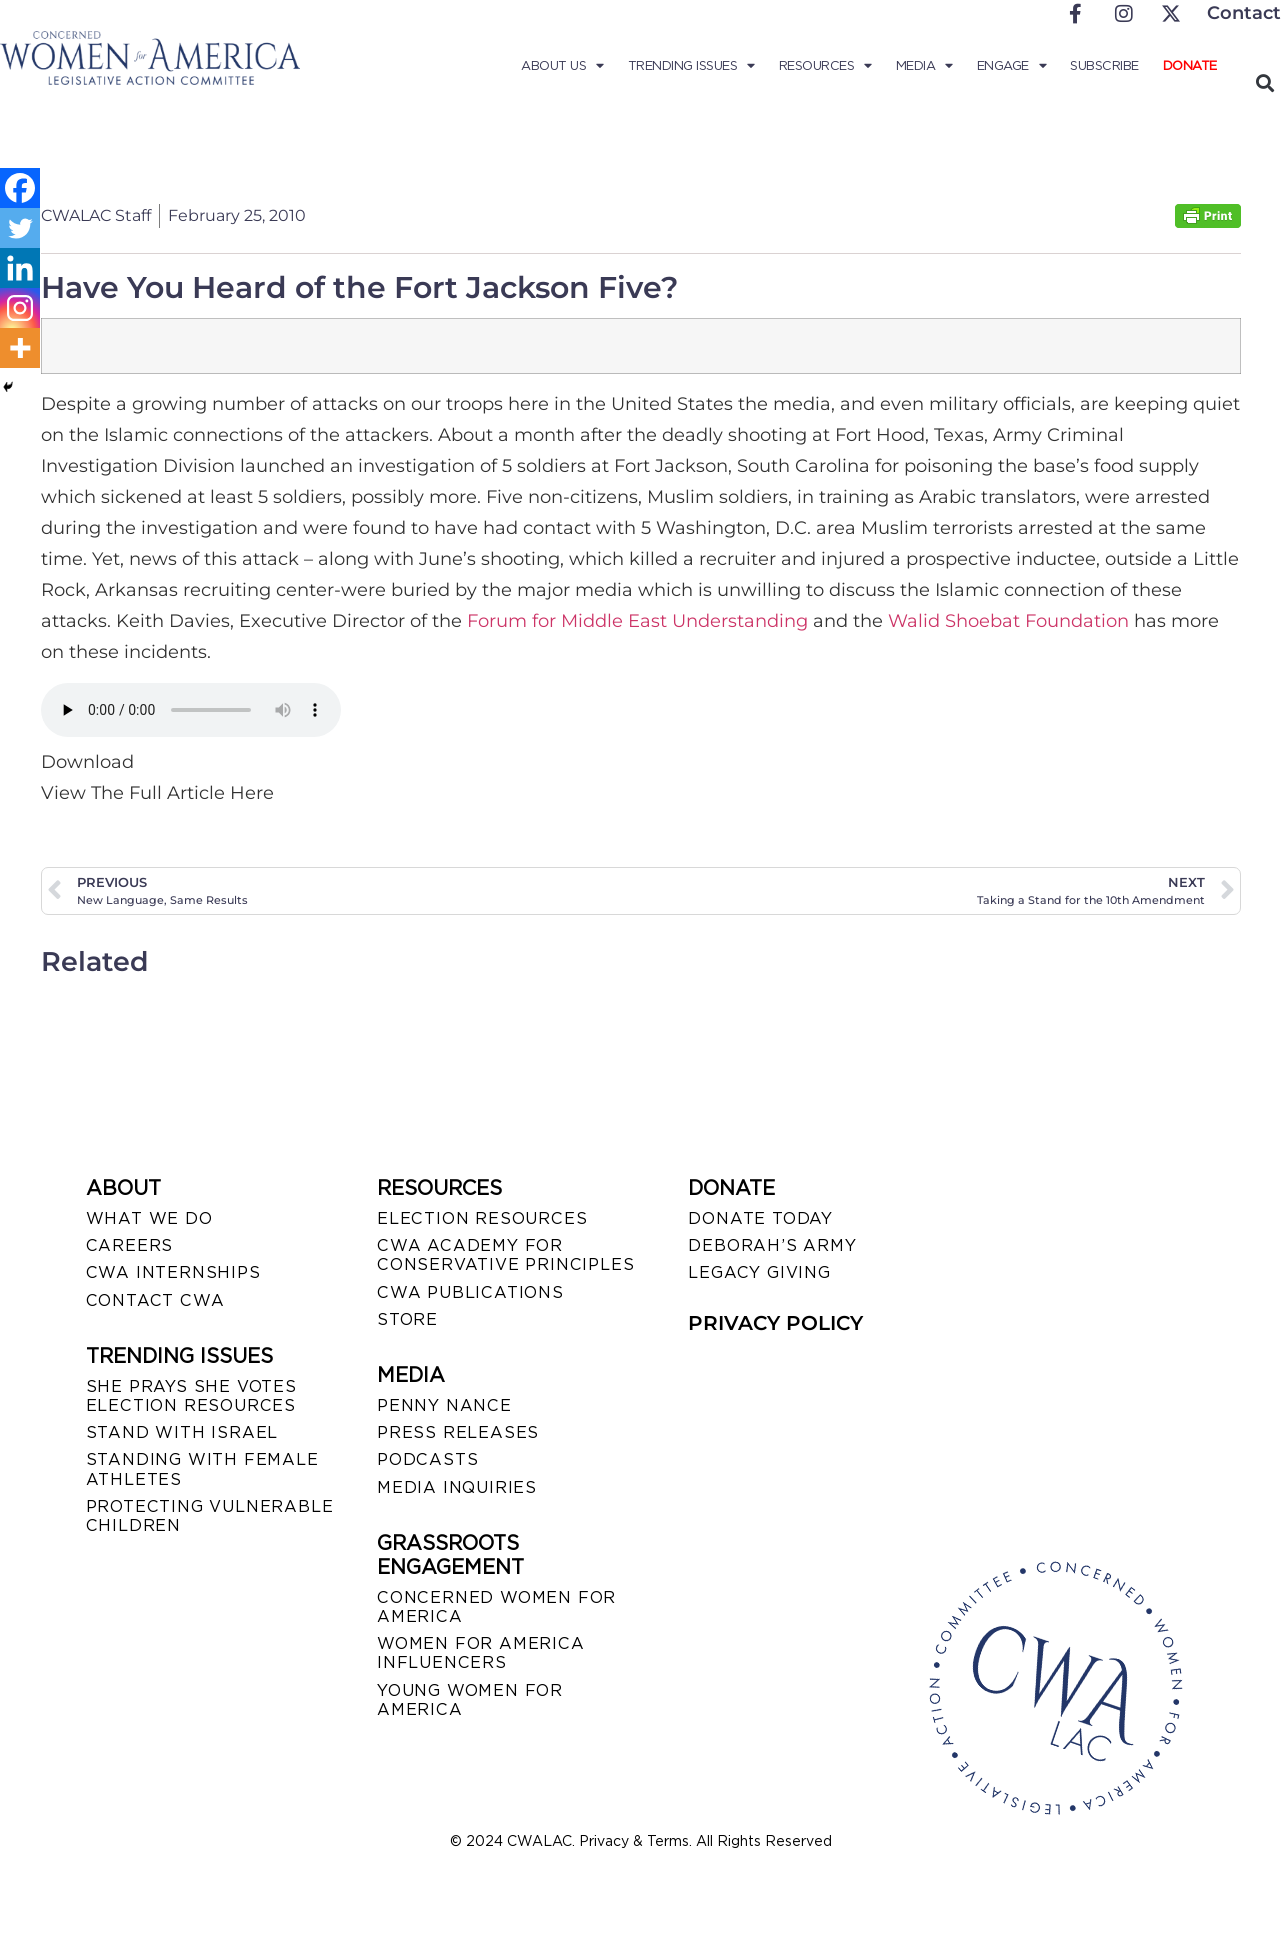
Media (924, 66)
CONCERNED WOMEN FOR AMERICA (496, 1607)
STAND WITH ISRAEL (182, 1432)
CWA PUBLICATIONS (470, 1292)
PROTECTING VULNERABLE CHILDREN (210, 1516)
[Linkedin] (20, 268)
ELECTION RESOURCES (482, 1218)
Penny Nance (444, 1405)
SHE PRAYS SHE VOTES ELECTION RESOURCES (191, 1396)
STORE (407, 1319)
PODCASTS (427, 1459)
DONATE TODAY (760, 1218)
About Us (562, 66)
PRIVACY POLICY (775, 1323)
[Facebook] (20, 188)
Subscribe (1104, 65)
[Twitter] (20, 228)
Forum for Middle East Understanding (637, 621)
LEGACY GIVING (759, 1272)
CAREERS (130, 1245)
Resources (825, 66)
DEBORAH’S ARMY (772, 1245)
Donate (1190, 65)
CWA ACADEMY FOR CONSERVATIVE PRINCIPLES (505, 1255)
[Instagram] (20, 308)
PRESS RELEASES (458, 1432)
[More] (20, 348)
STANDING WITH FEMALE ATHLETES (202, 1469)
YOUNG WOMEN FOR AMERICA (470, 1700)
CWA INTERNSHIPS (173, 1272)
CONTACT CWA (155, 1300)
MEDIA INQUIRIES (457, 1487)
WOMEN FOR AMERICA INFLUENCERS (481, 1653)
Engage (1012, 66)
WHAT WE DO (149, 1218)
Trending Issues (691, 66)
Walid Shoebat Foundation (1008, 621)
